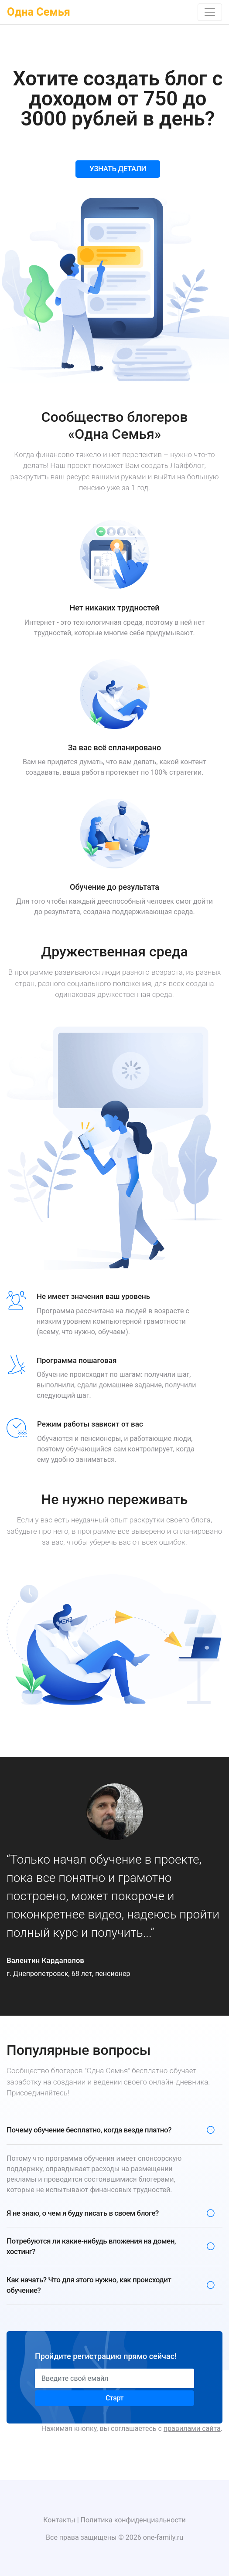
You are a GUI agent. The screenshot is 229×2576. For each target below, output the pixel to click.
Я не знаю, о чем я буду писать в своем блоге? (83, 2213)
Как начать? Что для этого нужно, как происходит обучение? (89, 2285)
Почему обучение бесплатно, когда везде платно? (89, 2129)
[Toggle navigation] (210, 12)
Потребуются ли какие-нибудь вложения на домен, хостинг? (91, 2246)
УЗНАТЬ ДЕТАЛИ (117, 168)
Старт (114, 2398)
